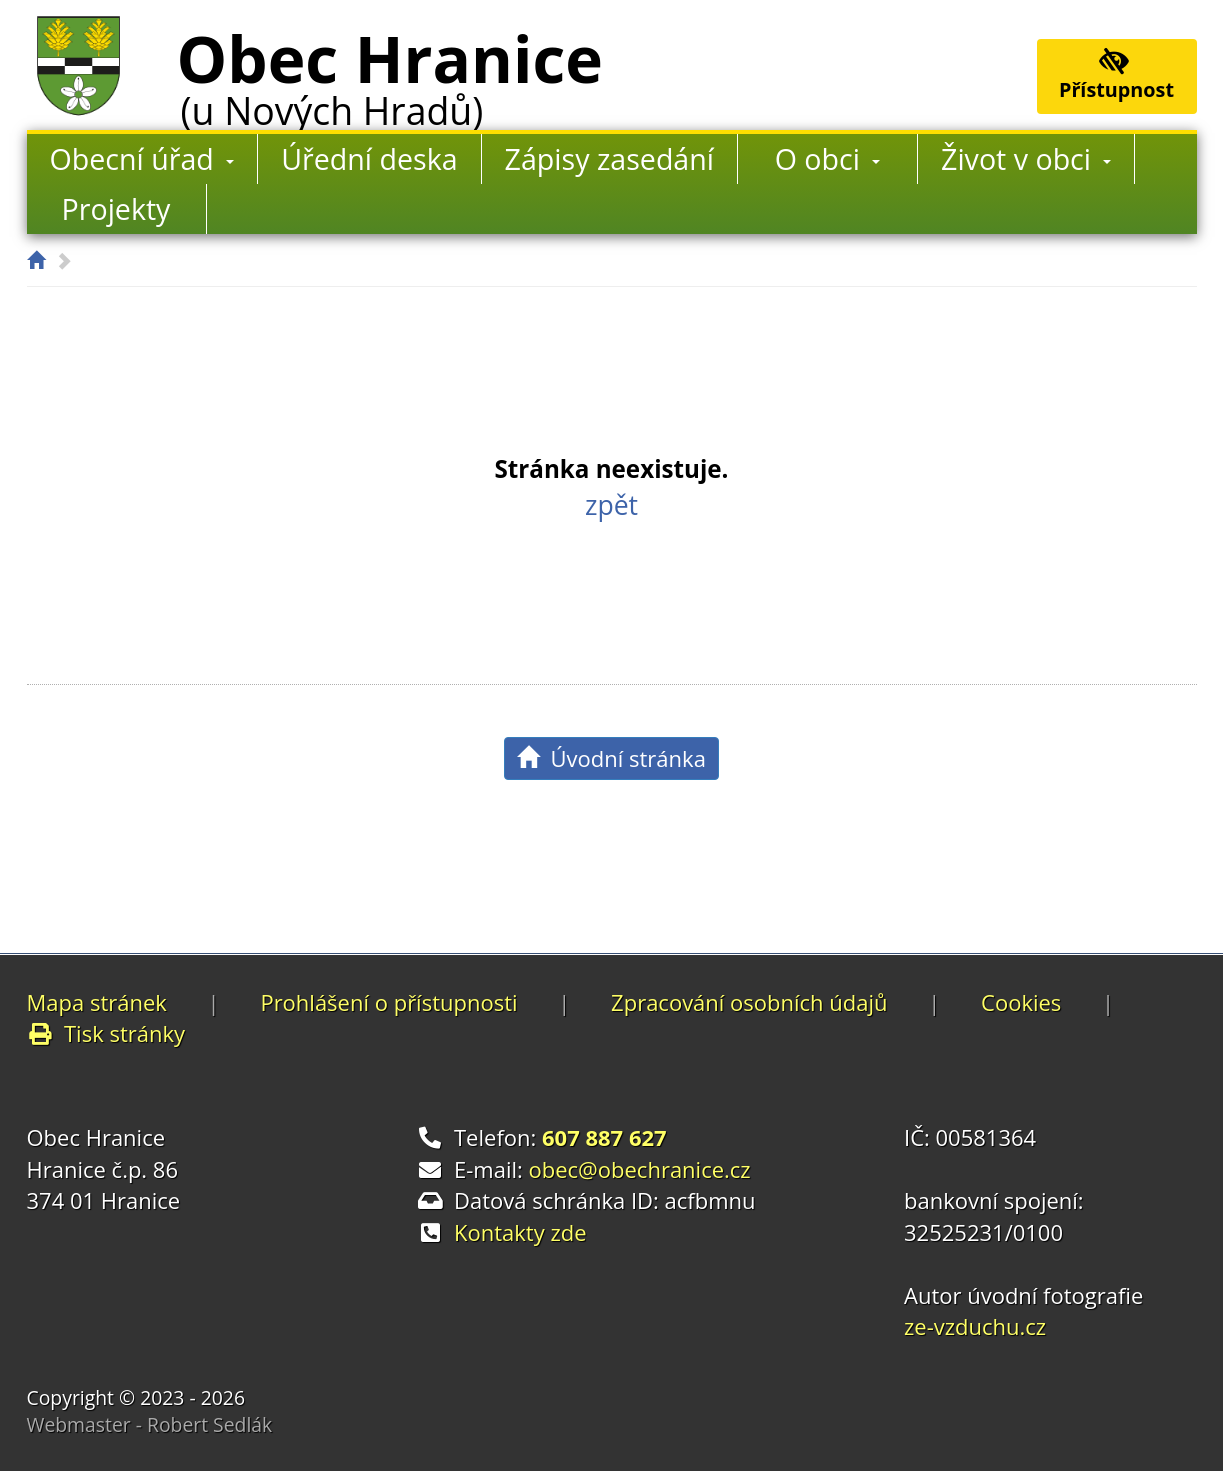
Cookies (1021, 1002)
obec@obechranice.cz (640, 1169)
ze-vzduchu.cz (975, 1326)
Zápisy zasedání (609, 158)
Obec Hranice (390, 73)
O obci (828, 158)
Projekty (116, 208)
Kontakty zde (520, 1232)
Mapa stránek (97, 1002)
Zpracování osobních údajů (749, 1002)
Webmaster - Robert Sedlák (150, 1424)
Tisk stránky (106, 1033)
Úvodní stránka (611, 758)
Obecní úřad (142, 158)
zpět (611, 505)
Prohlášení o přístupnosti (388, 1002)
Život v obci (1026, 158)
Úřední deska (369, 158)
